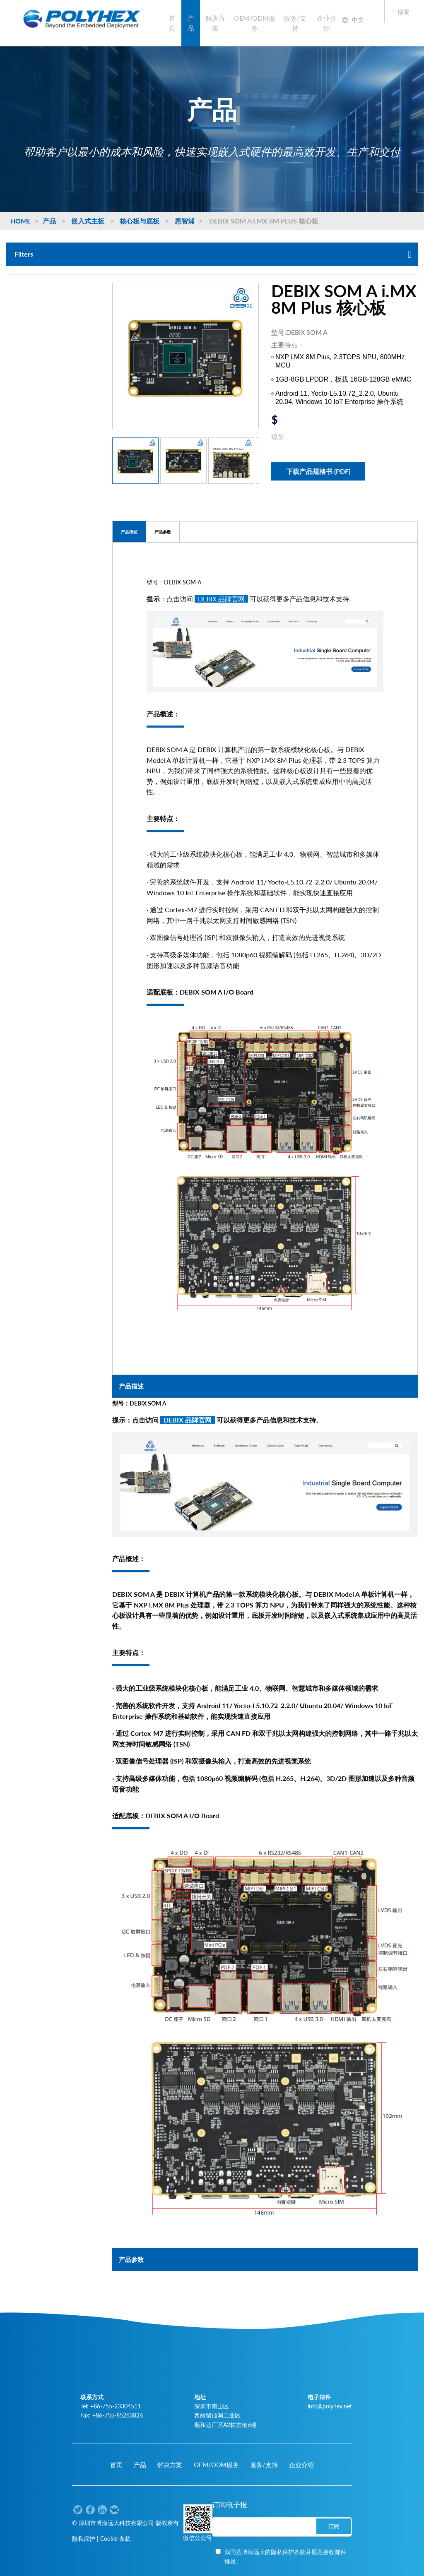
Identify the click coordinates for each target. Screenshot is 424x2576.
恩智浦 (185, 221)
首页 (172, 23)
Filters (213, 254)
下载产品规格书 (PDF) (318, 471)
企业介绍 (327, 23)
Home (20, 221)
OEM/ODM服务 (254, 23)
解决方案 (215, 23)
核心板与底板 (139, 221)
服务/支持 (295, 23)
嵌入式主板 (87, 221)
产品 (191, 23)
